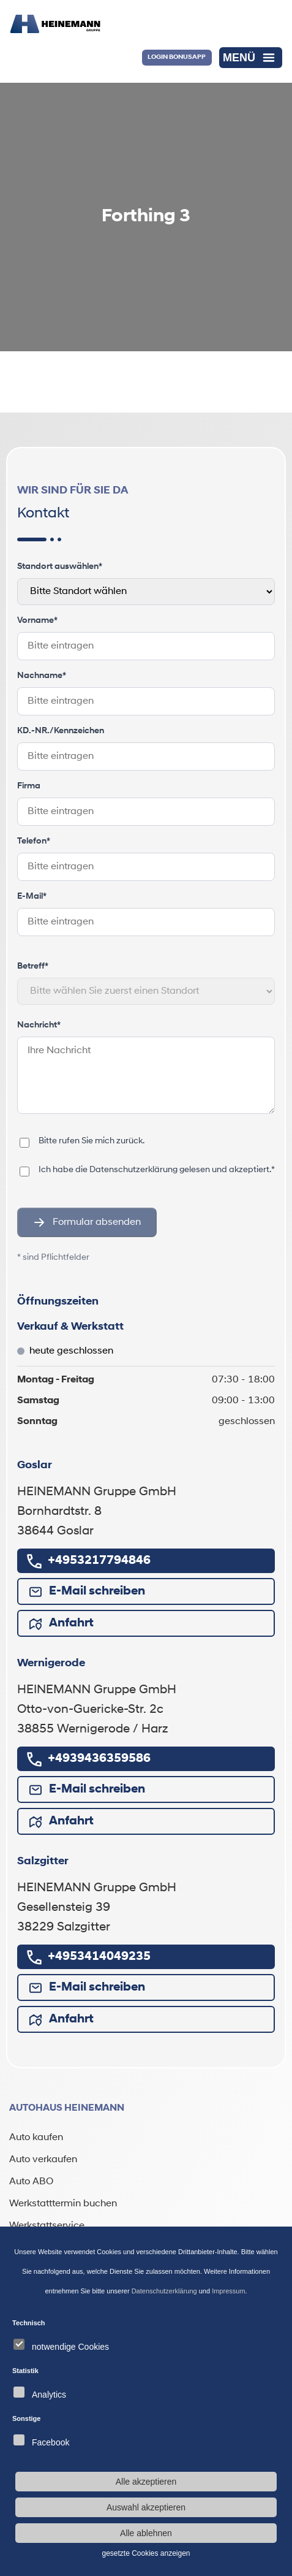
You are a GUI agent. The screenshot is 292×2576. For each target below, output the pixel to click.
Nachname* (41, 675)
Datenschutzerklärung (164, 2291)
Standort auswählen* (59, 566)
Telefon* (33, 841)
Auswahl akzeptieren (146, 2507)
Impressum (228, 2291)
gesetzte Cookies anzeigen (146, 2553)
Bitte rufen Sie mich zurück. (91, 1141)
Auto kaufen (36, 2138)
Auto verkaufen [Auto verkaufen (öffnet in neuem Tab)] (43, 2160)
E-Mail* (32, 896)
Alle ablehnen (146, 2533)
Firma (28, 786)
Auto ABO (31, 2182)
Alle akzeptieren (146, 2481)
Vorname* (37, 620)
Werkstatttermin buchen (63, 2204)
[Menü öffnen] (250, 57)
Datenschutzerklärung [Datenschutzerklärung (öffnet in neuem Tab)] (133, 1170)
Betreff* (32, 966)
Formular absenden (87, 1222)
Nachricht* (39, 1025)
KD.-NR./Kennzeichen (60, 731)
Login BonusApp (177, 57)
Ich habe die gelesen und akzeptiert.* (157, 1170)
